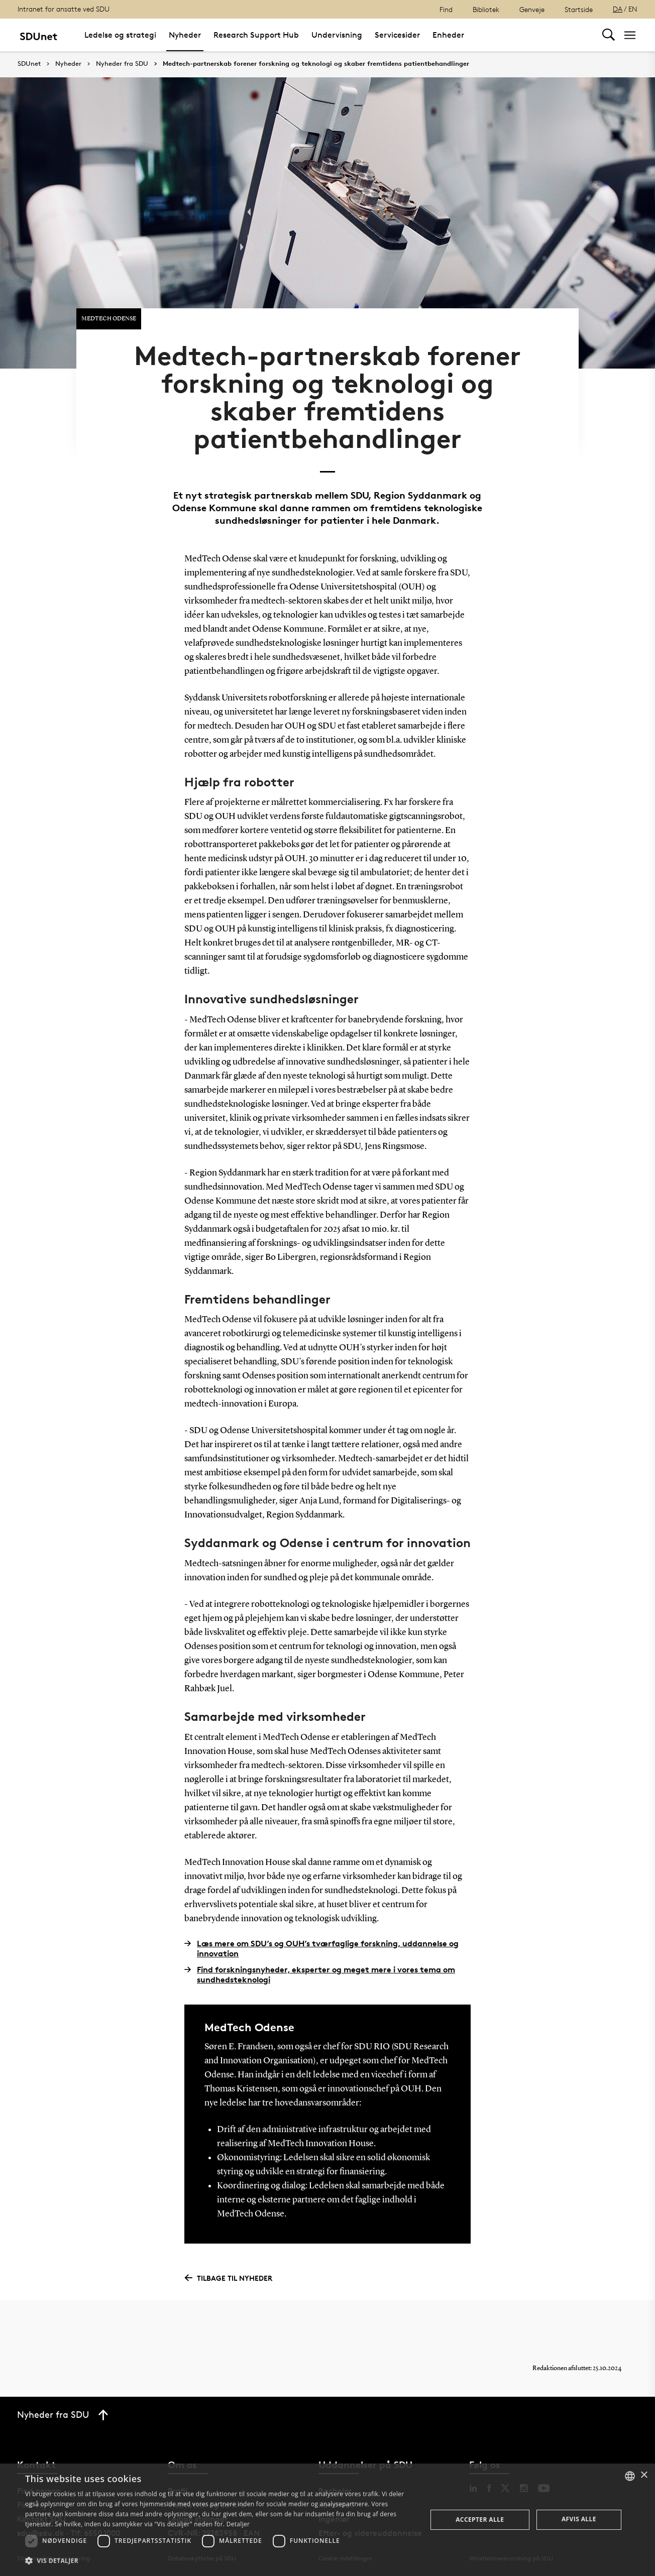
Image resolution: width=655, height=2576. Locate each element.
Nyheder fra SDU (122, 63)
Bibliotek (486, 9)
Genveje (531, 9)
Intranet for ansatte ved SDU (64, 9)
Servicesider (397, 35)
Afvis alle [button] (579, 2519)
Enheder (448, 35)
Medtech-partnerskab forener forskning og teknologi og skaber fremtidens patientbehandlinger (316, 63)
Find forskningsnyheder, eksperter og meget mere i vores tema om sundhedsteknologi (319, 1974)
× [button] (643, 2475)
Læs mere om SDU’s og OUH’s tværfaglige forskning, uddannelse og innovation (321, 1948)
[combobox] (630, 2476)
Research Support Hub (256, 35)
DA (617, 9)
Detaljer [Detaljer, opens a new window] (238, 2524)
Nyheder (185, 35)
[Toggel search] (608, 35)
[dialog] (327, 2520)
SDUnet (29, 63)
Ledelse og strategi (120, 35)
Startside (579, 9)
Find (446, 9)
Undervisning (336, 35)
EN (632, 9)
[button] (220, 2561)
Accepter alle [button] (480, 2519)
